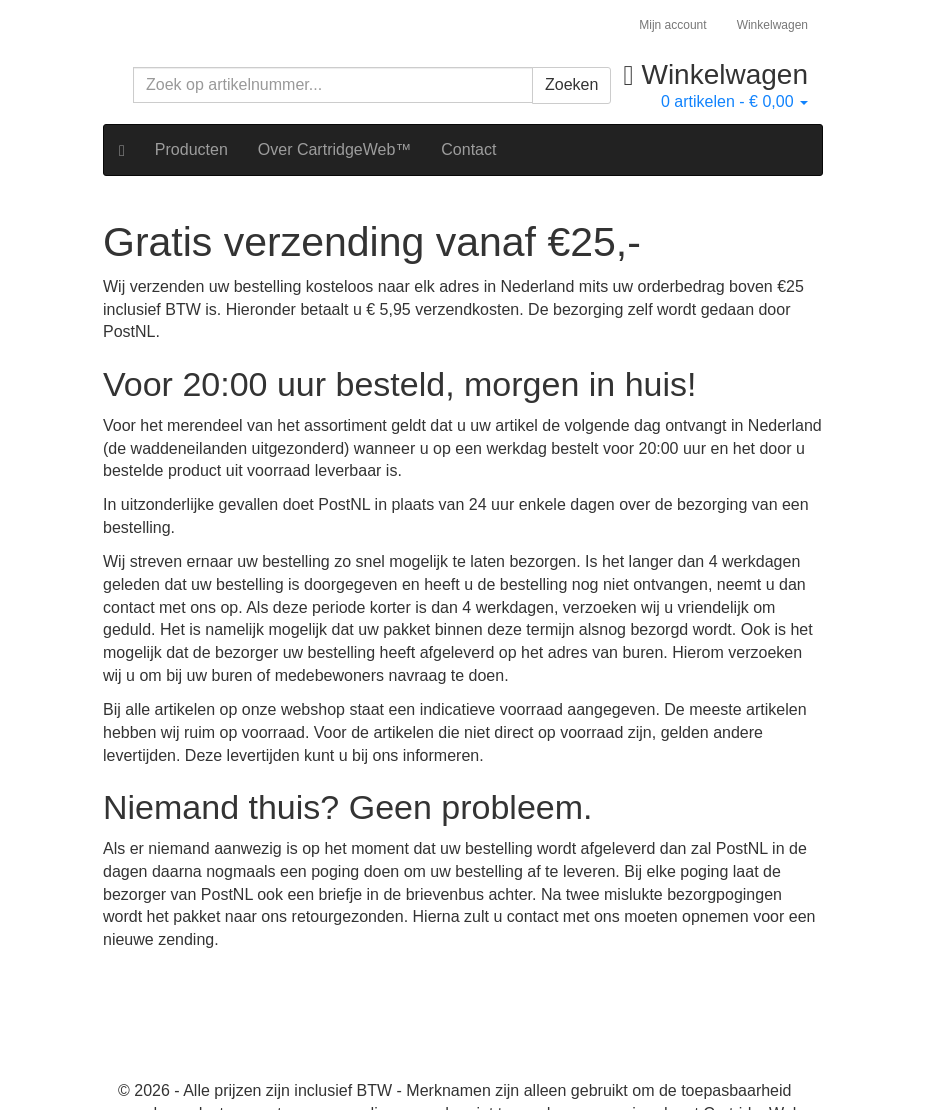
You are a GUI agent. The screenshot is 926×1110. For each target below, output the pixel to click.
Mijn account (672, 25)
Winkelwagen (772, 25)
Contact (468, 149)
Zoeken (571, 84)
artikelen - (734, 101)
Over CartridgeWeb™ (335, 149)
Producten (191, 149)
